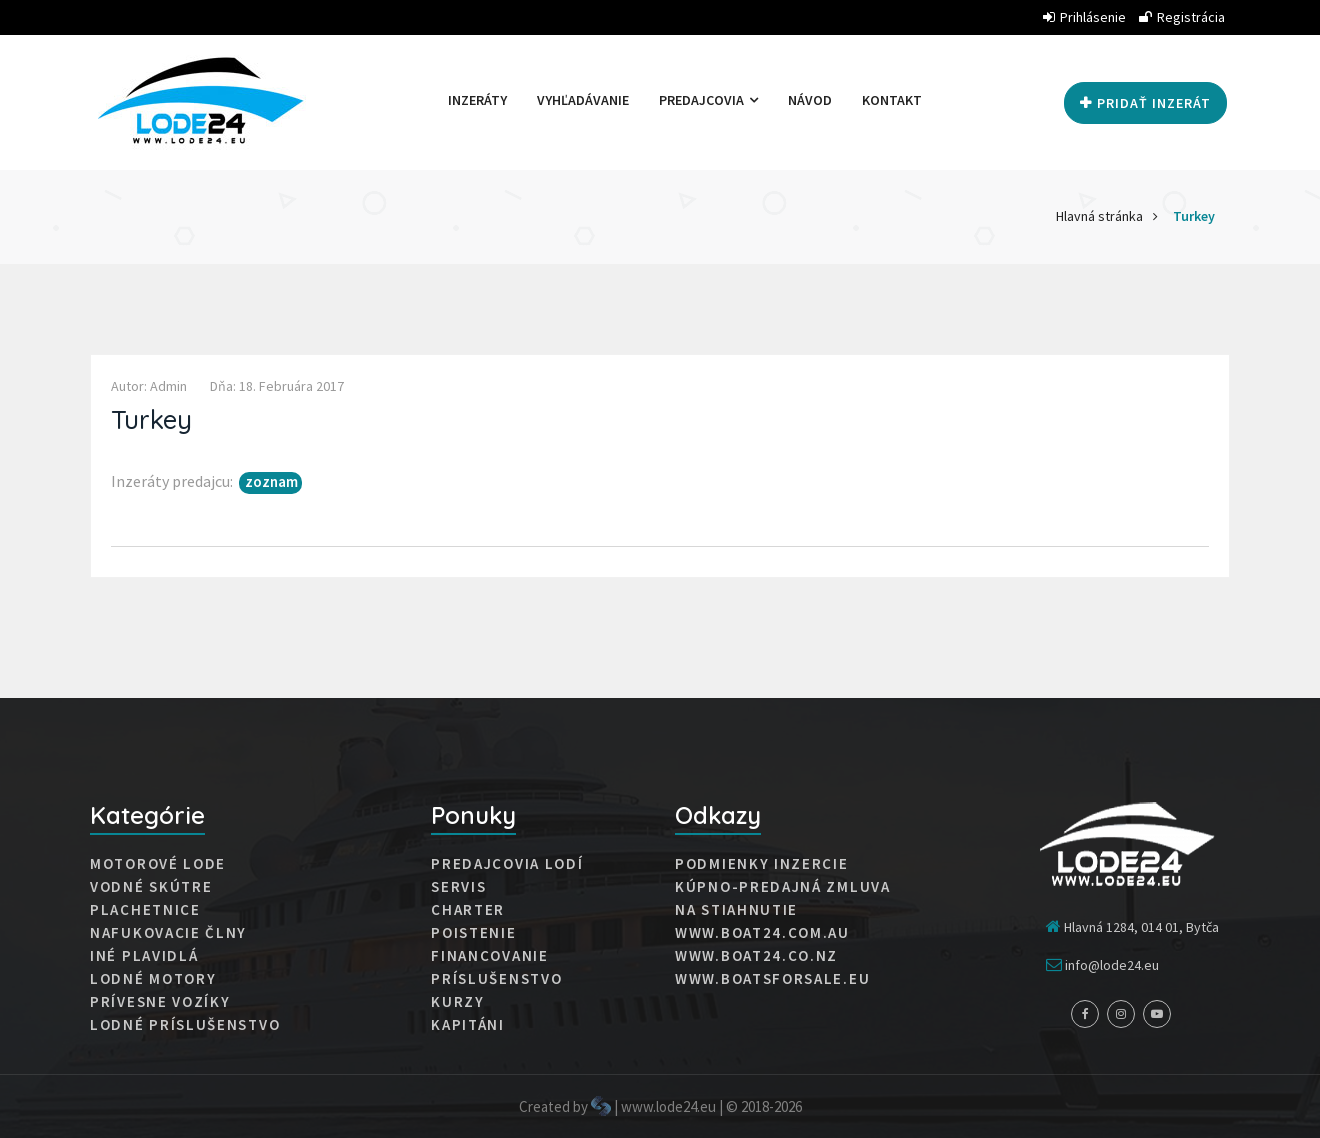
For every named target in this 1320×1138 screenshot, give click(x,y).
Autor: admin (149, 386)
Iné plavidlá (144, 956)
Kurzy (458, 1002)
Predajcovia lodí (507, 864)
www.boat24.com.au (762, 933)
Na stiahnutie (736, 910)
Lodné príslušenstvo (185, 1025)
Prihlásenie (1084, 17)
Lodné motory (153, 979)
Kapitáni (468, 1025)
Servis (458, 887)
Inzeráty (477, 100)
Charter (468, 910)
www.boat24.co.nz (756, 956)
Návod (810, 100)
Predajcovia (708, 100)
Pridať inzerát (1145, 103)
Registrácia (1182, 17)
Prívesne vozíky (160, 1002)
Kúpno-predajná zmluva (783, 887)
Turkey (1194, 216)
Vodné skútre (151, 887)
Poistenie (473, 933)
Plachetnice (145, 910)
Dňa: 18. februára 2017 (277, 386)
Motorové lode (158, 864)
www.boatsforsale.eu (772, 979)
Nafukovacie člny (168, 933)
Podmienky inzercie (762, 864)
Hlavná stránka (1099, 216)
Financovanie (489, 956)
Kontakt (892, 100)
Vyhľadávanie (583, 100)
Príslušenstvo (496, 979)
